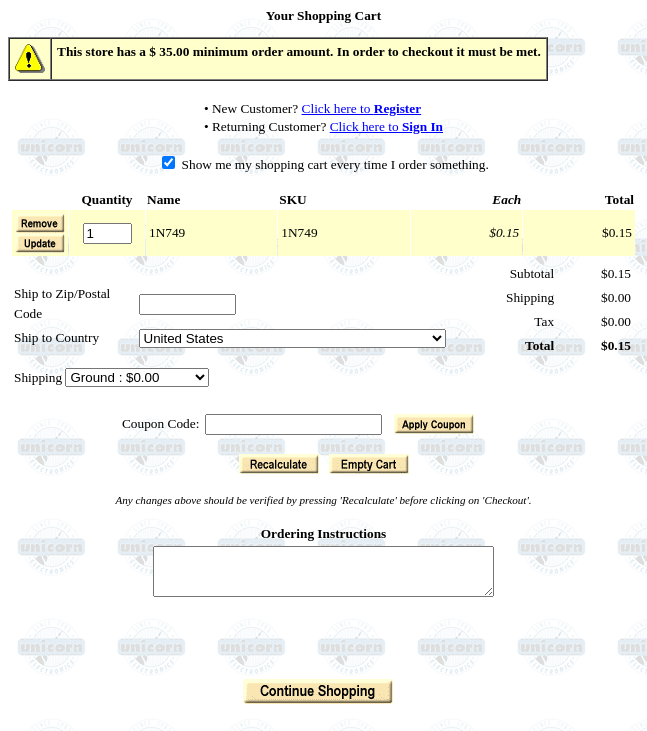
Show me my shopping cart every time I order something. (325, 164)
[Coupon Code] (293, 424)
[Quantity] (107, 233)
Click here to (362, 108)
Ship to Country (56, 337)
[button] (40, 243)
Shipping (39, 377)
